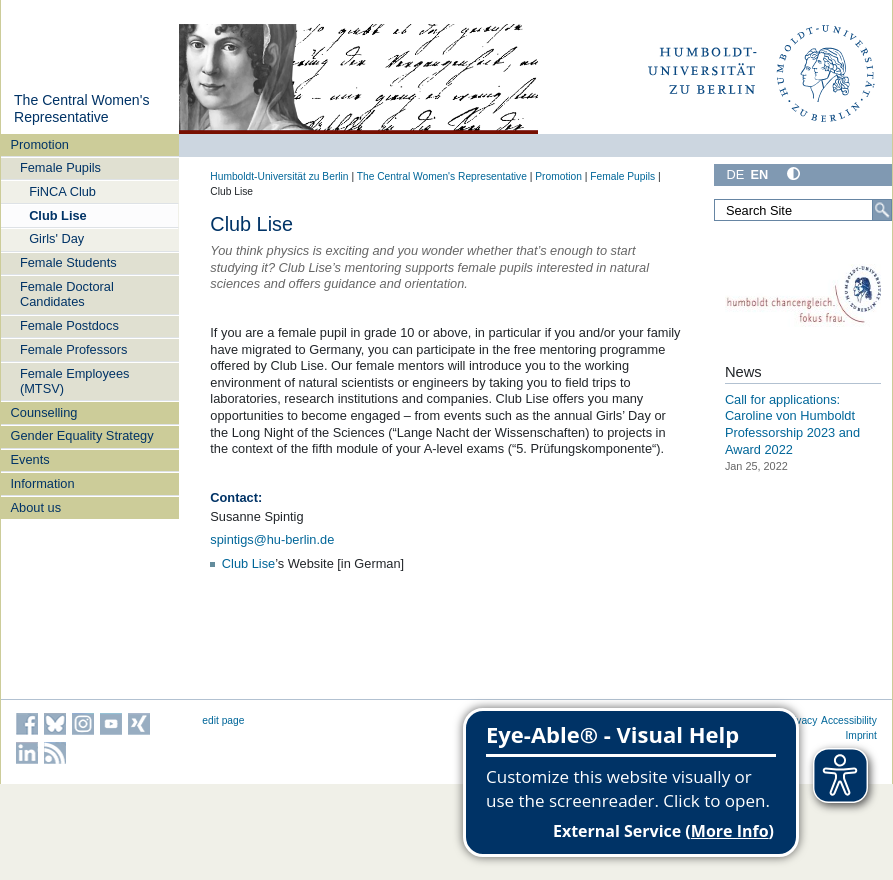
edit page (223, 720)
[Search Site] (803, 210)
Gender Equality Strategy (82, 435)
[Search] (882, 210)
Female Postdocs (69, 325)
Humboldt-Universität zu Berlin (279, 176)
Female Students (68, 262)
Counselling (44, 412)
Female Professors (73, 349)
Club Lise (58, 215)
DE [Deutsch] (735, 174)
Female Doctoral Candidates (67, 294)
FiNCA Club (62, 191)
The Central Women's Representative (81, 109)
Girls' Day (56, 238)
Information (43, 483)
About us (36, 507)
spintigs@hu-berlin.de (272, 539)
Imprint (861, 735)
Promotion (40, 144)
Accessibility (849, 720)
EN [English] (759, 174)
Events (30, 459)
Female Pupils (60, 167)
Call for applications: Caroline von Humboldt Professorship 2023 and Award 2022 (792, 424)
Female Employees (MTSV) (75, 381)
